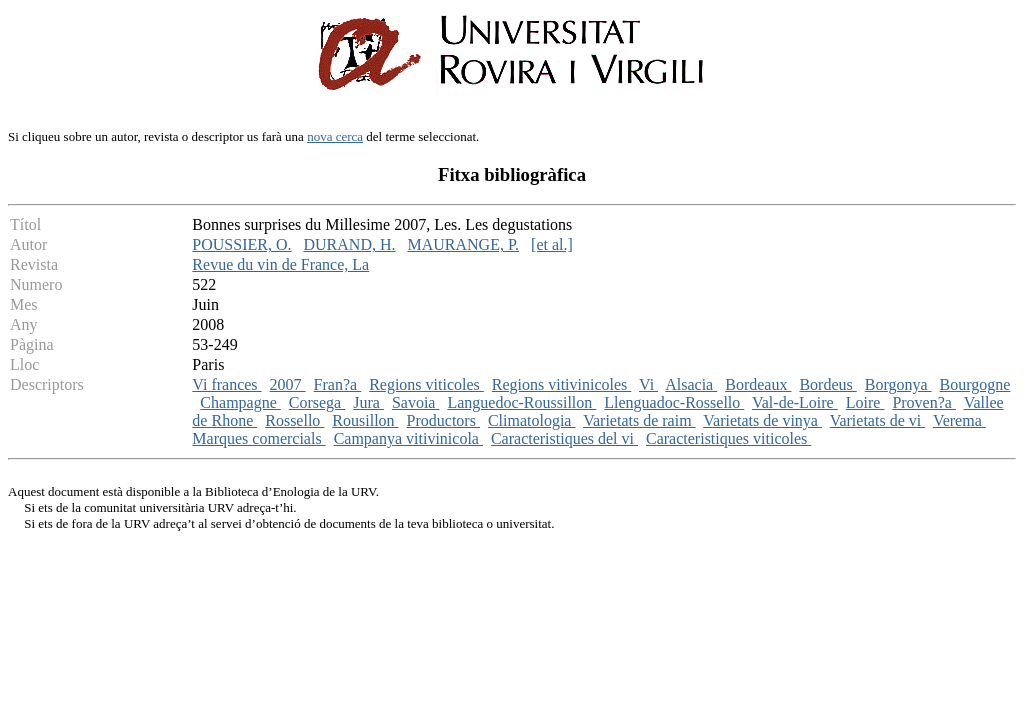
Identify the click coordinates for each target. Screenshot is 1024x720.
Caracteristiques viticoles (728, 438)
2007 (288, 384)
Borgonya (898, 384)
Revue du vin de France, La (280, 264)
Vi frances (226, 384)
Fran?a (338, 384)
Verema (959, 420)
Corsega (317, 402)
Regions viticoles (426, 384)
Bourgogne (975, 384)
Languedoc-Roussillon (521, 402)
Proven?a (924, 402)
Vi (648, 384)
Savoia (416, 402)
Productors (443, 420)
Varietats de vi (878, 420)
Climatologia (532, 420)
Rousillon (365, 420)
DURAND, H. (350, 244)
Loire (865, 402)
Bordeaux (758, 384)
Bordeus (827, 384)
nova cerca (335, 136)
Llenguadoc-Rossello (674, 402)
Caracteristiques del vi (564, 438)
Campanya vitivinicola (408, 438)
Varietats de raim (639, 420)
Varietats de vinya (762, 420)
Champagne (240, 402)
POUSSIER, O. (241, 244)
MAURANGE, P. (464, 244)
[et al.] (552, 244)
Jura (368, 402)
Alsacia (691, 384)
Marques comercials (258, 438)
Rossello (294, 420)
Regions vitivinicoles (562, 384)
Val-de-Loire (795, 402)
